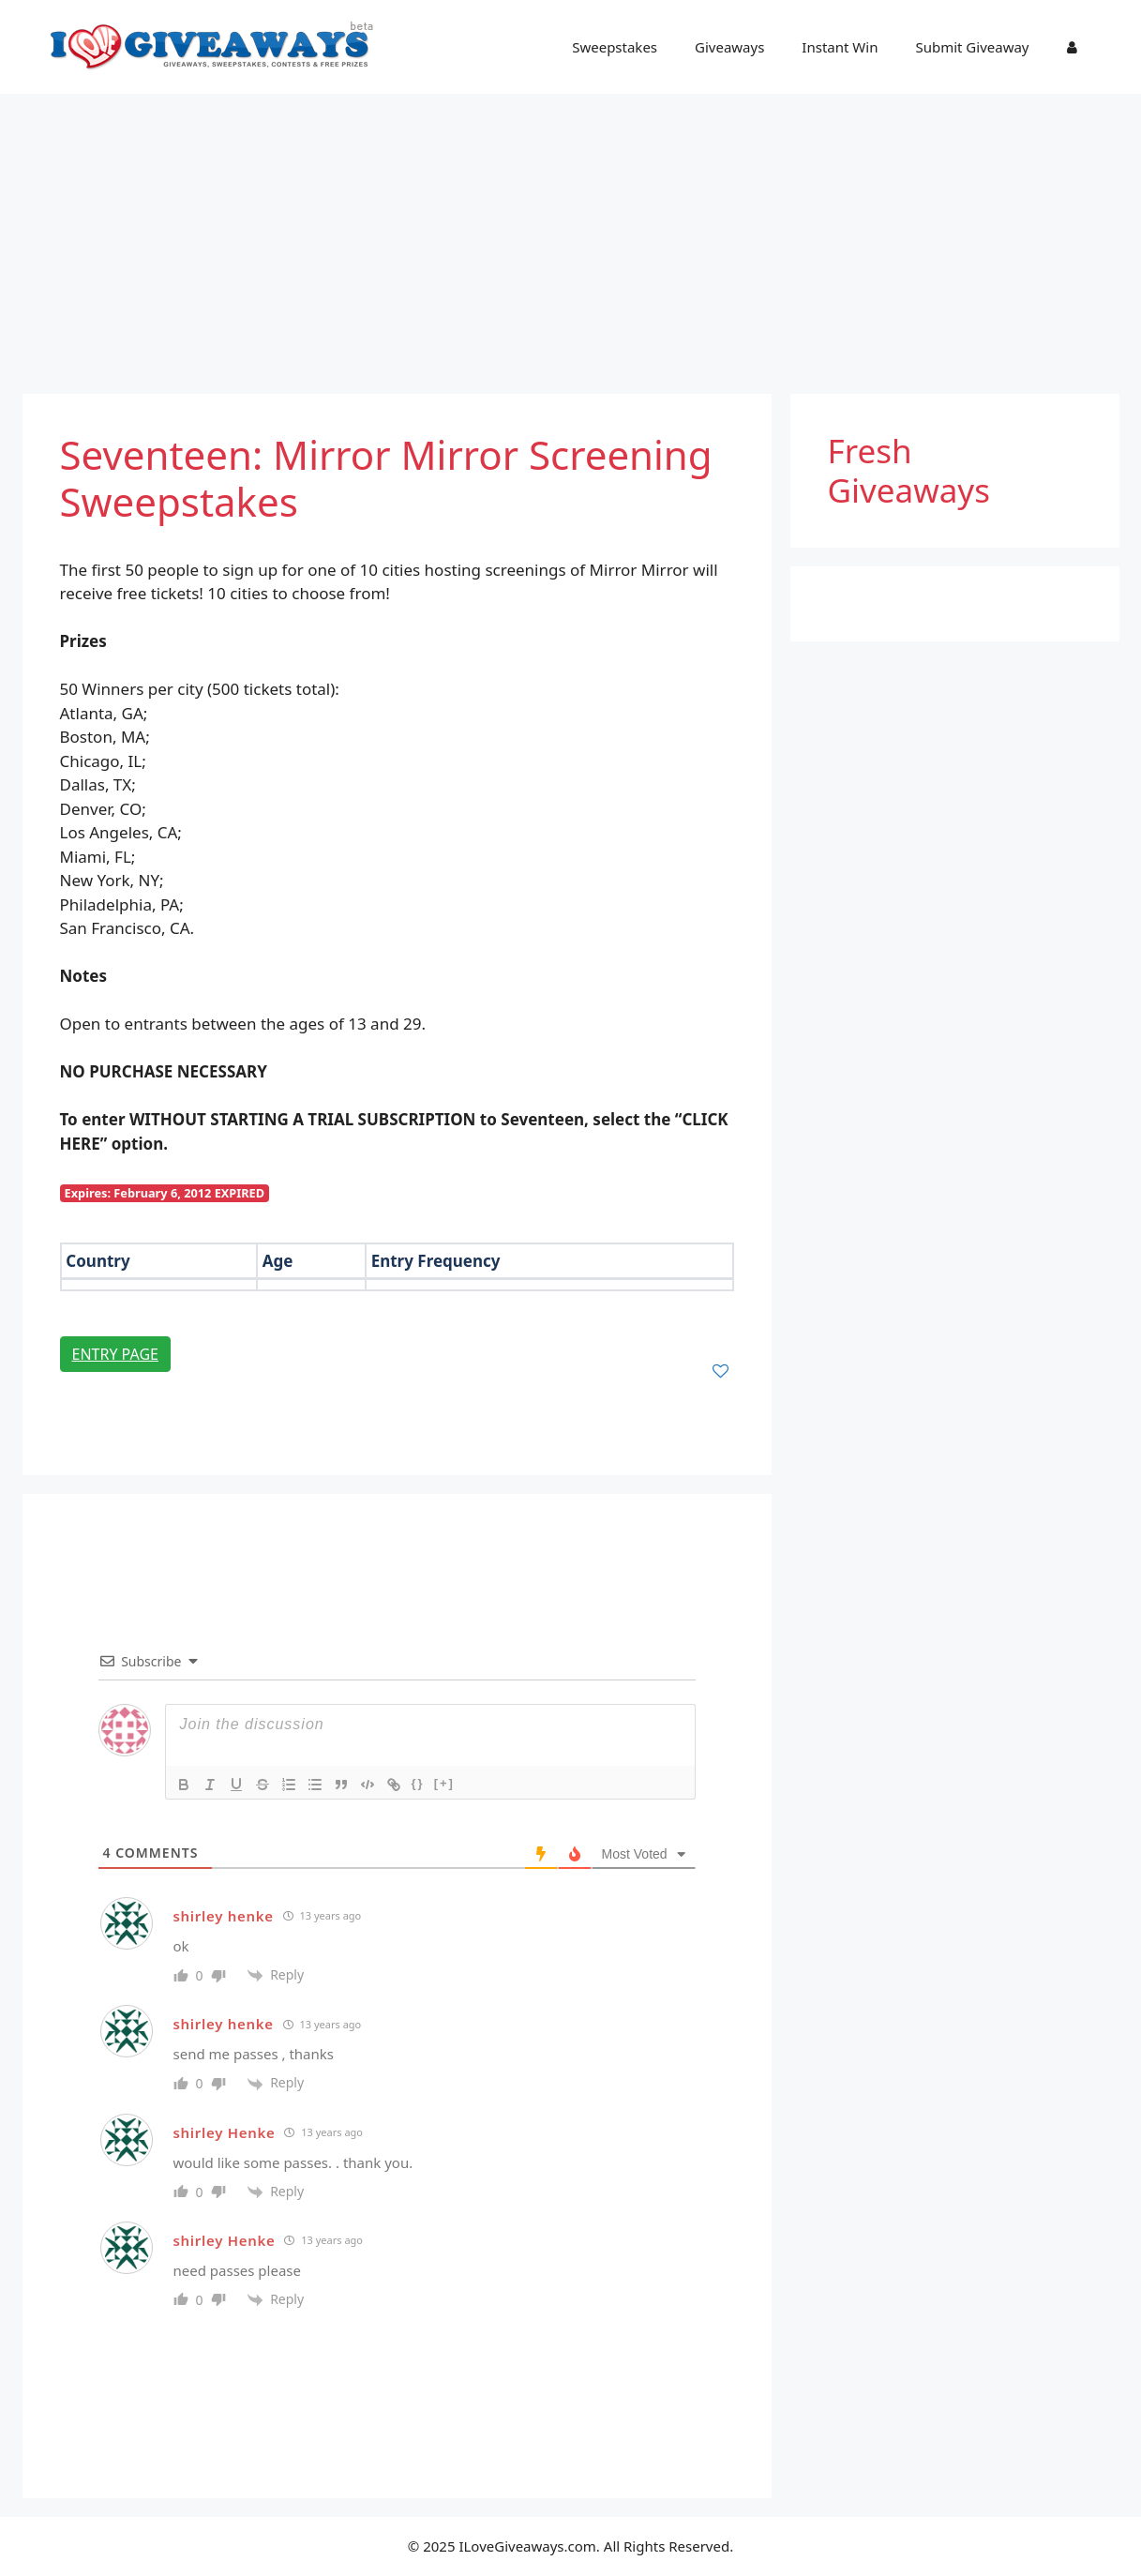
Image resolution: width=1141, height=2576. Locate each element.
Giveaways (729, 47)
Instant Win (840, 47)
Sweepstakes (614, 47)
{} (418, 1783)
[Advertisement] (570, 234)
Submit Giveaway (971, 47)
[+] (444, 1783)
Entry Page (115, 1354)
